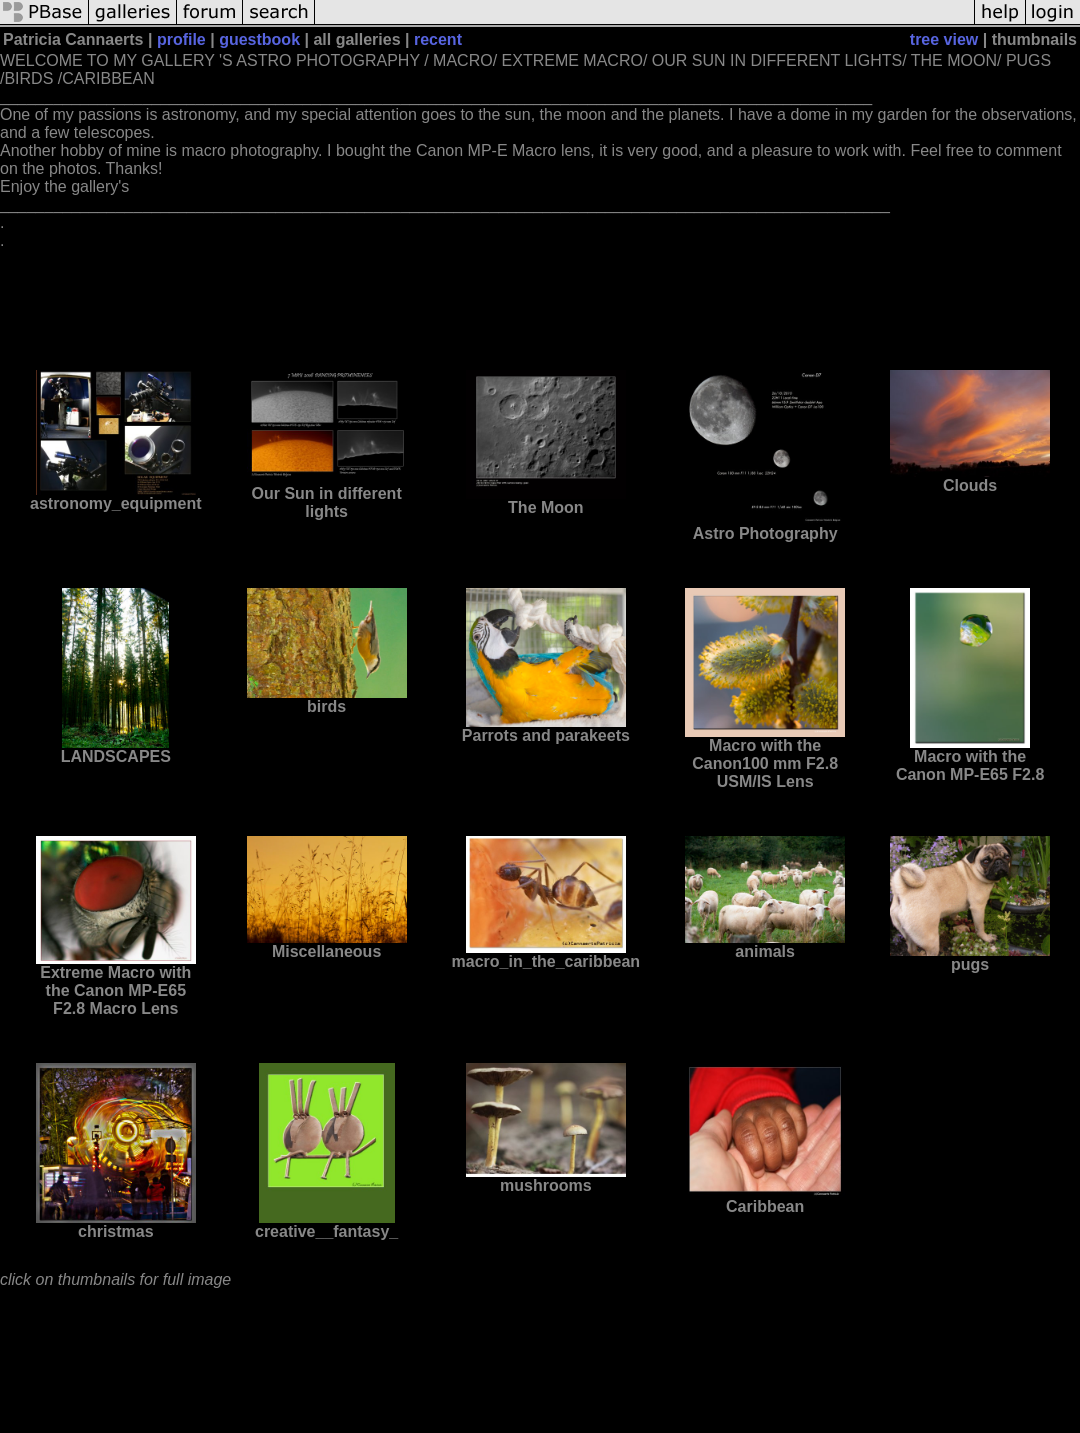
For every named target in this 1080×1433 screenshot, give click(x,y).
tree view (944, 39)
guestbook (259, 39)
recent (438, 39)
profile (181, 39)
